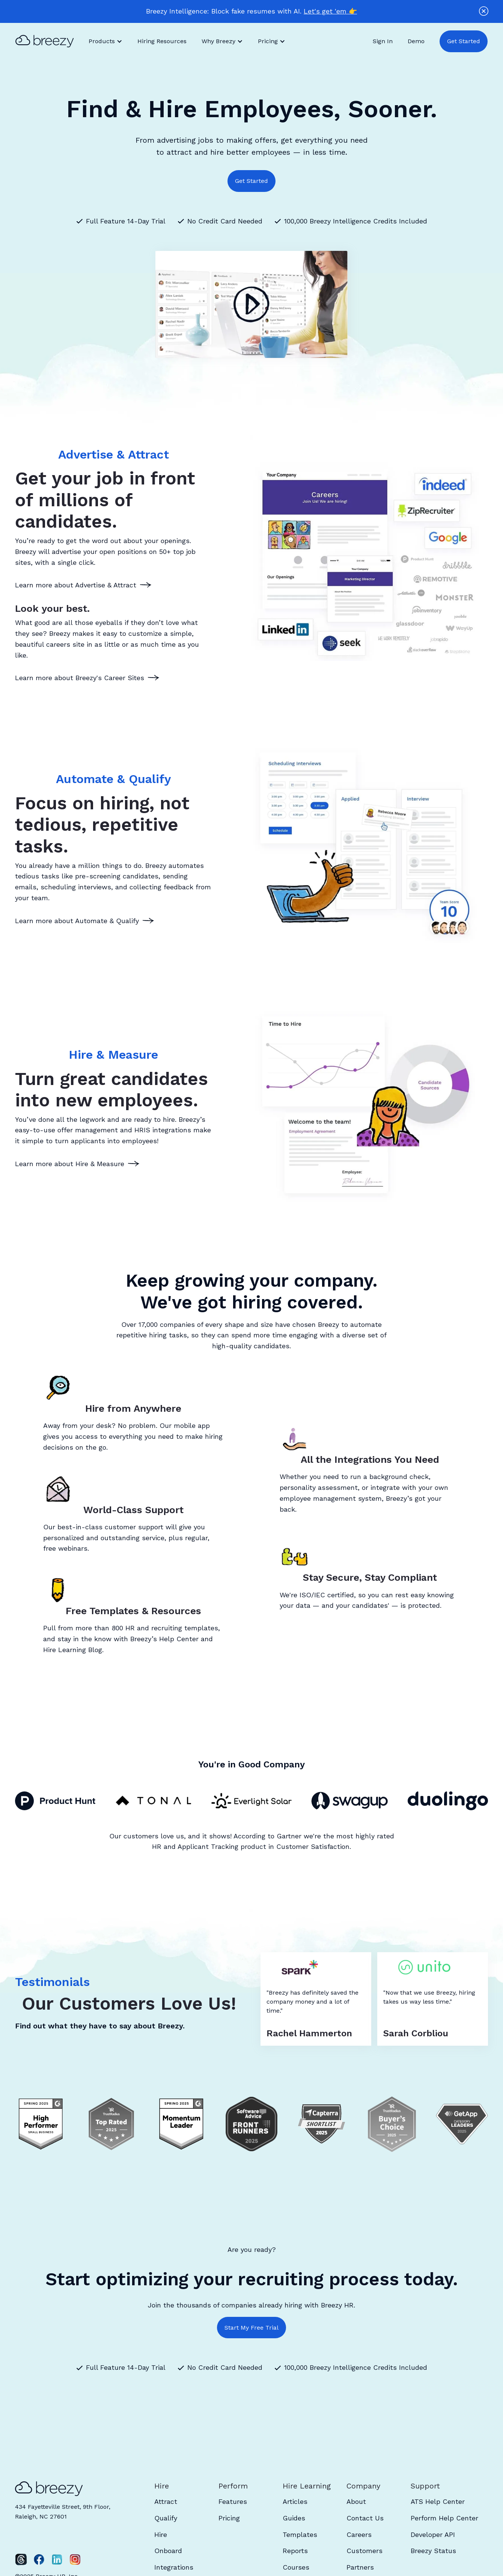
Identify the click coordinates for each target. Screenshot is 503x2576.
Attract (165, 2501)
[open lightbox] (251, 304)
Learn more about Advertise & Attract (75, 585)
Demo (416, 41)
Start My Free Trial (251, 2327)
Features (232, 2501)
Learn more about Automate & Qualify (77, 921)
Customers (364, 2551)
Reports (295, 2551)
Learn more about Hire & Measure (69, 1164)
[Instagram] (75, 2559)
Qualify (165, 2518)
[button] (105, 41)
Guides (294, 2518)
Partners (360, 2567)
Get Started (463, 41)
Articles (295, 2501)
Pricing (229, 2518)
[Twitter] (21, 2559)
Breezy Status (433, 2551)
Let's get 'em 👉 (330, 11)
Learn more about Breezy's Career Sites (79, 678)
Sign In (383, 41)
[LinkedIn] (57, 2559)
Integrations (173, 2567)
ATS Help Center (438, 2501)
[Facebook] (39, 2559)
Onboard (168, 2551)
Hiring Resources (162, 41)
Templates (300, 2534)
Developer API (433, 2534)
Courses (296, 2567)
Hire (160, 2534)
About (356, 2501)
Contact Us (365, 2518)
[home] (48, 41)
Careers (359, 2534)
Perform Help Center (444, 2518)
